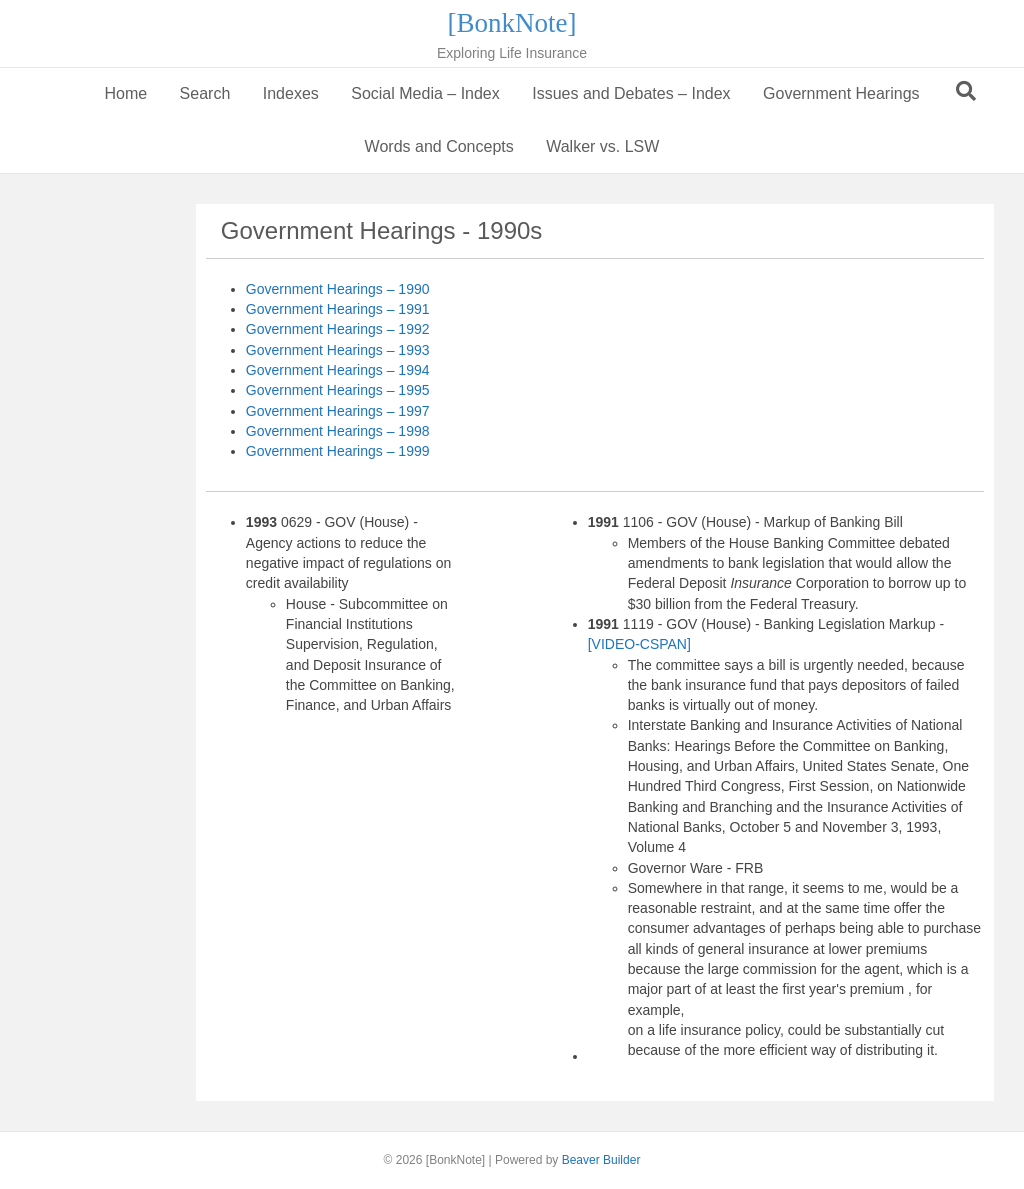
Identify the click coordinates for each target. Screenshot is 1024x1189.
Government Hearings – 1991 (338, 309)
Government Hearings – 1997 (338, 411)
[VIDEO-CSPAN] (639, 644)
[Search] (966, 91)
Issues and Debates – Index (631, 93)
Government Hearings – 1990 (338, 289)
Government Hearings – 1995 (338, 390)
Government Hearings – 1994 (338, 370)
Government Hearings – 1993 (338, 350)
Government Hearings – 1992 (338, 329)
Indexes (291, 93)
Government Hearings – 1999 (338, 451)
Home (125, 93)
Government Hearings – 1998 (338, 431)
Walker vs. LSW (602, 146)
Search (205, 93)
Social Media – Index (425, 93)
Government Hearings (841, 93)
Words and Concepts (439, 146)
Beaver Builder (601, 1160)
